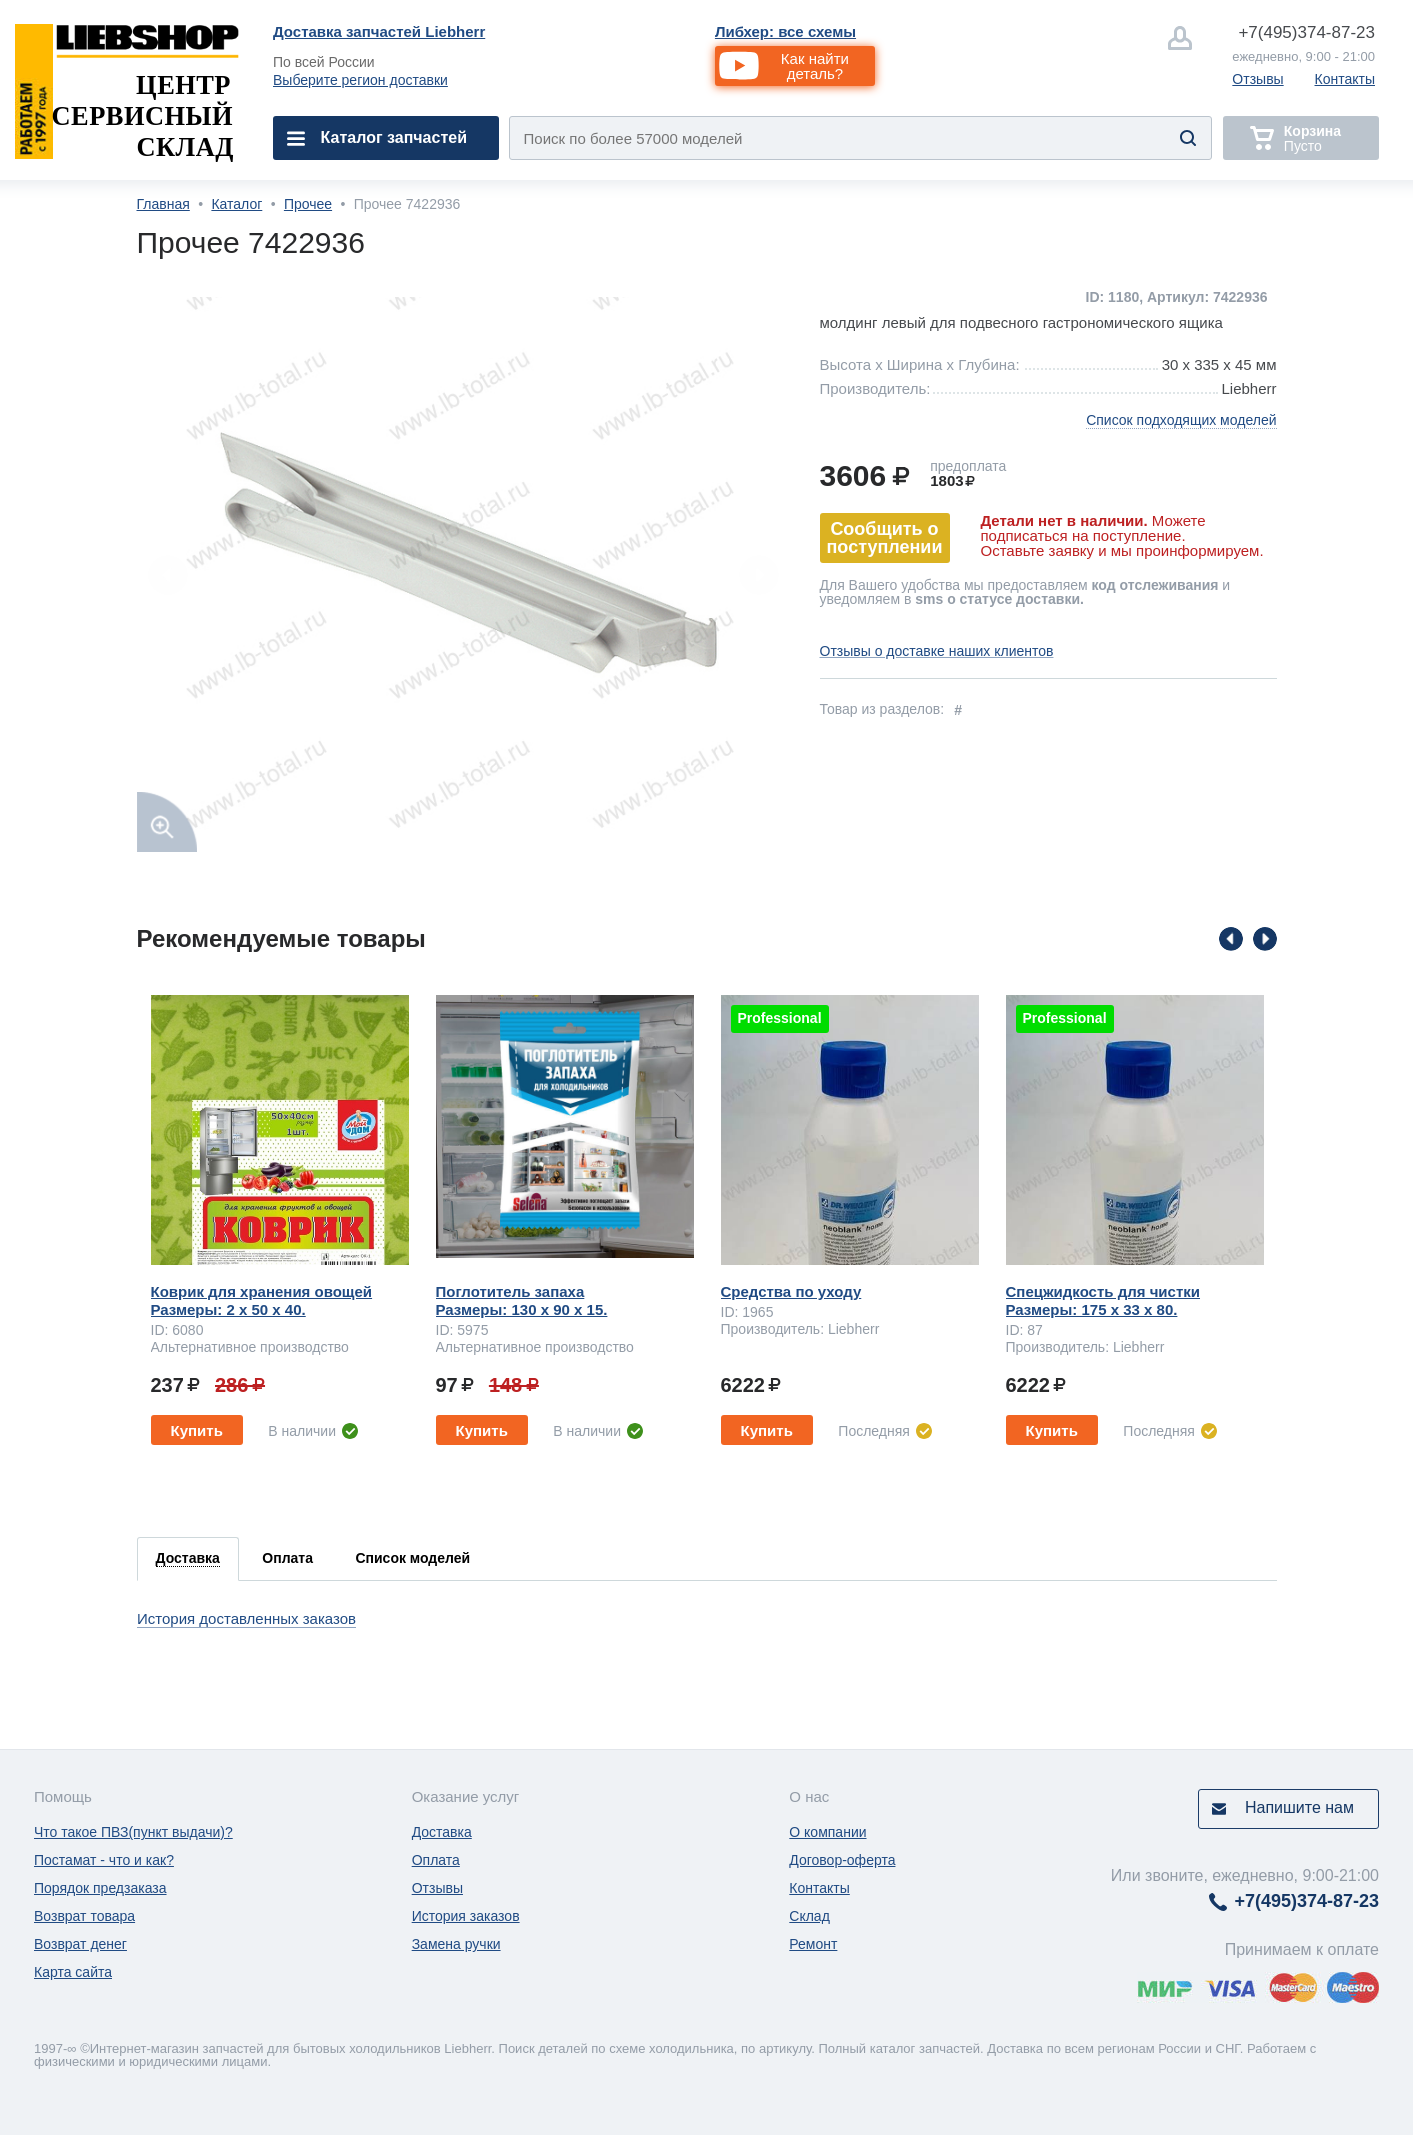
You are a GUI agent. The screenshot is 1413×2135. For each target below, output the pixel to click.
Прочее (308, 204)
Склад (809, 1916)
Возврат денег (80, 1944)
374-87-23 (1306, 32)
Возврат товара (84, 1916)
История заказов (466, 1916)
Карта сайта (73, 1972)
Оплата (436, 1860)
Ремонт (813, 1944)
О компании (827, 1832)
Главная (163, 204)
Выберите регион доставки (360, 80)
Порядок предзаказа (100, 1888)
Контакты (1345, 79)
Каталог (236, 204)
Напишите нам (1299, 1807)
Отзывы (1257, 79)
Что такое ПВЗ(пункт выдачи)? (133, 1832)
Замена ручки (456, 1944)
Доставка (442, 1832)
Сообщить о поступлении (885, 538)
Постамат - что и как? (104, 1860)
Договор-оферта (842, 1860)
